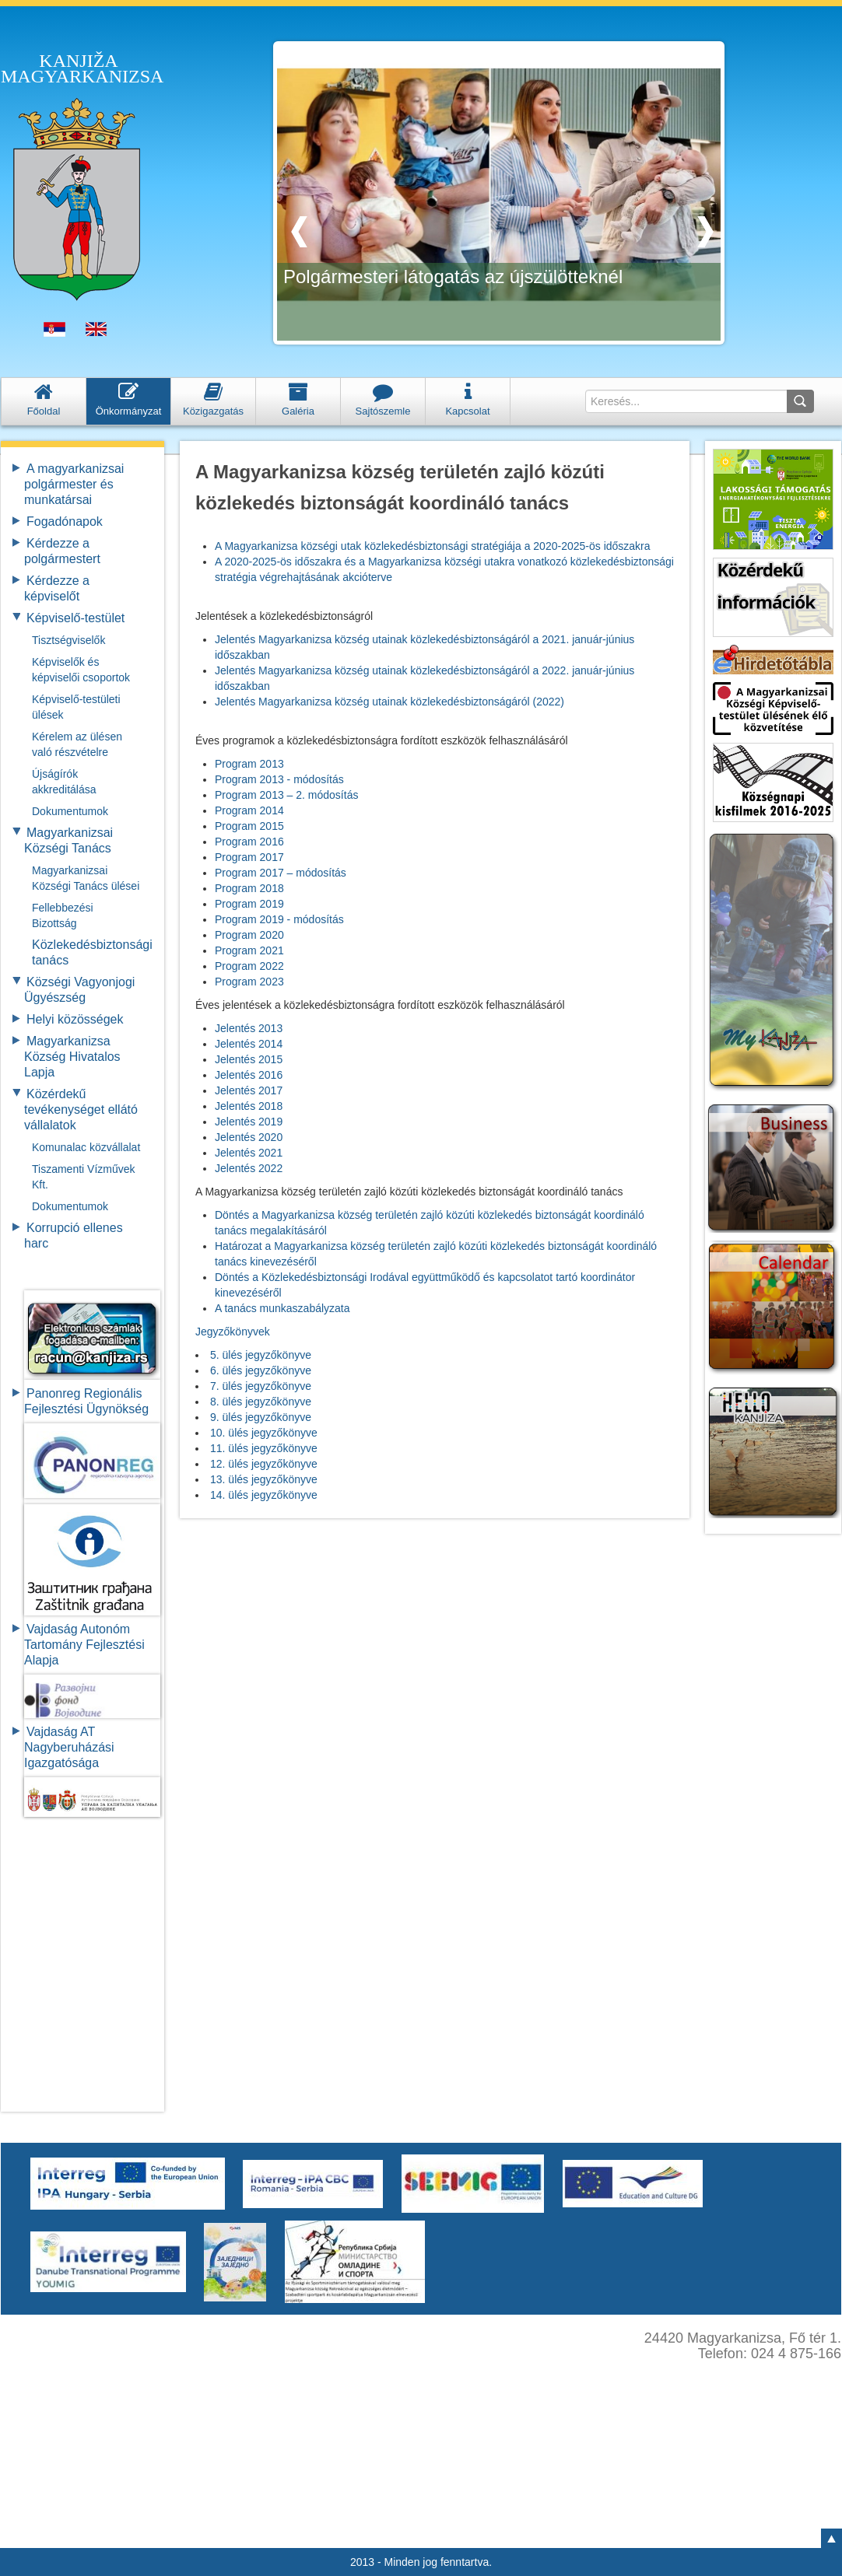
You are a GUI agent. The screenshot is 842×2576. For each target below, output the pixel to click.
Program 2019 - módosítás (279, 919)
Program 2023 (249, 981)
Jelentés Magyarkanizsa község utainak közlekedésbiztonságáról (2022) (389, 701)
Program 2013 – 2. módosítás (286, 795)
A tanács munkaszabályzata (282, 1308)
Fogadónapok (64, 521)
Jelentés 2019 (248, 1121)
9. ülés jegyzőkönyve (260, 1417)
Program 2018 (249, 888)
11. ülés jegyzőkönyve (264, 1448)
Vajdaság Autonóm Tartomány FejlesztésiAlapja (84, 1644)
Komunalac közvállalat (86, 1147)
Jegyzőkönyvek (232, 1331)
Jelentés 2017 (248, 1090)
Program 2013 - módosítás (279, 779)
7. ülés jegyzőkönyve (260, 1386)
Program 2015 (249, 826)
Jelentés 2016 (248, 1075)
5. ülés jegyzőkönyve (260, 1355)
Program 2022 (249, 966)
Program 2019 (249, 904)
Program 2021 (249, 950)
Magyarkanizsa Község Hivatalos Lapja (72, 1056)
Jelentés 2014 (248, 1044)
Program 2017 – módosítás (280, 872)
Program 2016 (249, 841)
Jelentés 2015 (248, 1059)
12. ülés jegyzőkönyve (264, 1464)
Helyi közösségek (75, 1019)
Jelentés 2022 (248, 1168)
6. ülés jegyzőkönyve (260, 1370)
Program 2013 (249, 764)
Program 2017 (249, 857)
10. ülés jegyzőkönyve (264, 1432)
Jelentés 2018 (248, 1106)
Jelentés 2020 (248, 1137)
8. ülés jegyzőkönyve (260, 1401)
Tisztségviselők (68, 640)
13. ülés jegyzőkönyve (264, 1479)
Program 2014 (249, 810)
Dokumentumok (70, 811)
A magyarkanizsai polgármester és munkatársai (74, 484)
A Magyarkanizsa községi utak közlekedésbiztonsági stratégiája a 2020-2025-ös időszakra (433, 546)
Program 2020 (249, 935)
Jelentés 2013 (248, 1028)
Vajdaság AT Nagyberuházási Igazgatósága (69, 1747)
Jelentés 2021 (248, 1152)
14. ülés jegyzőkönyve (264, 1495)
